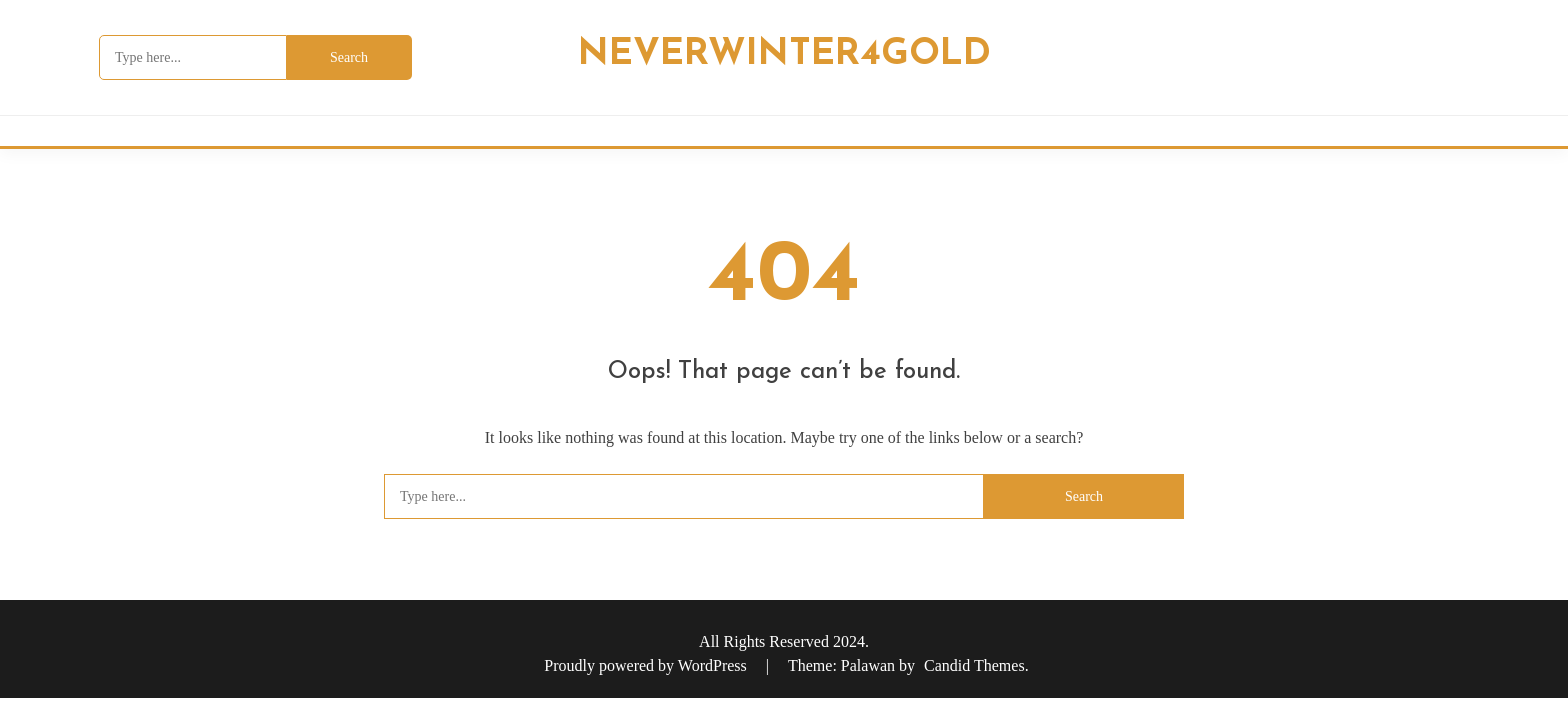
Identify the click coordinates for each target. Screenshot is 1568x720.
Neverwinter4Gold (784, 54)
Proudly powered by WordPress (647, 665)
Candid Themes (974, 665)
